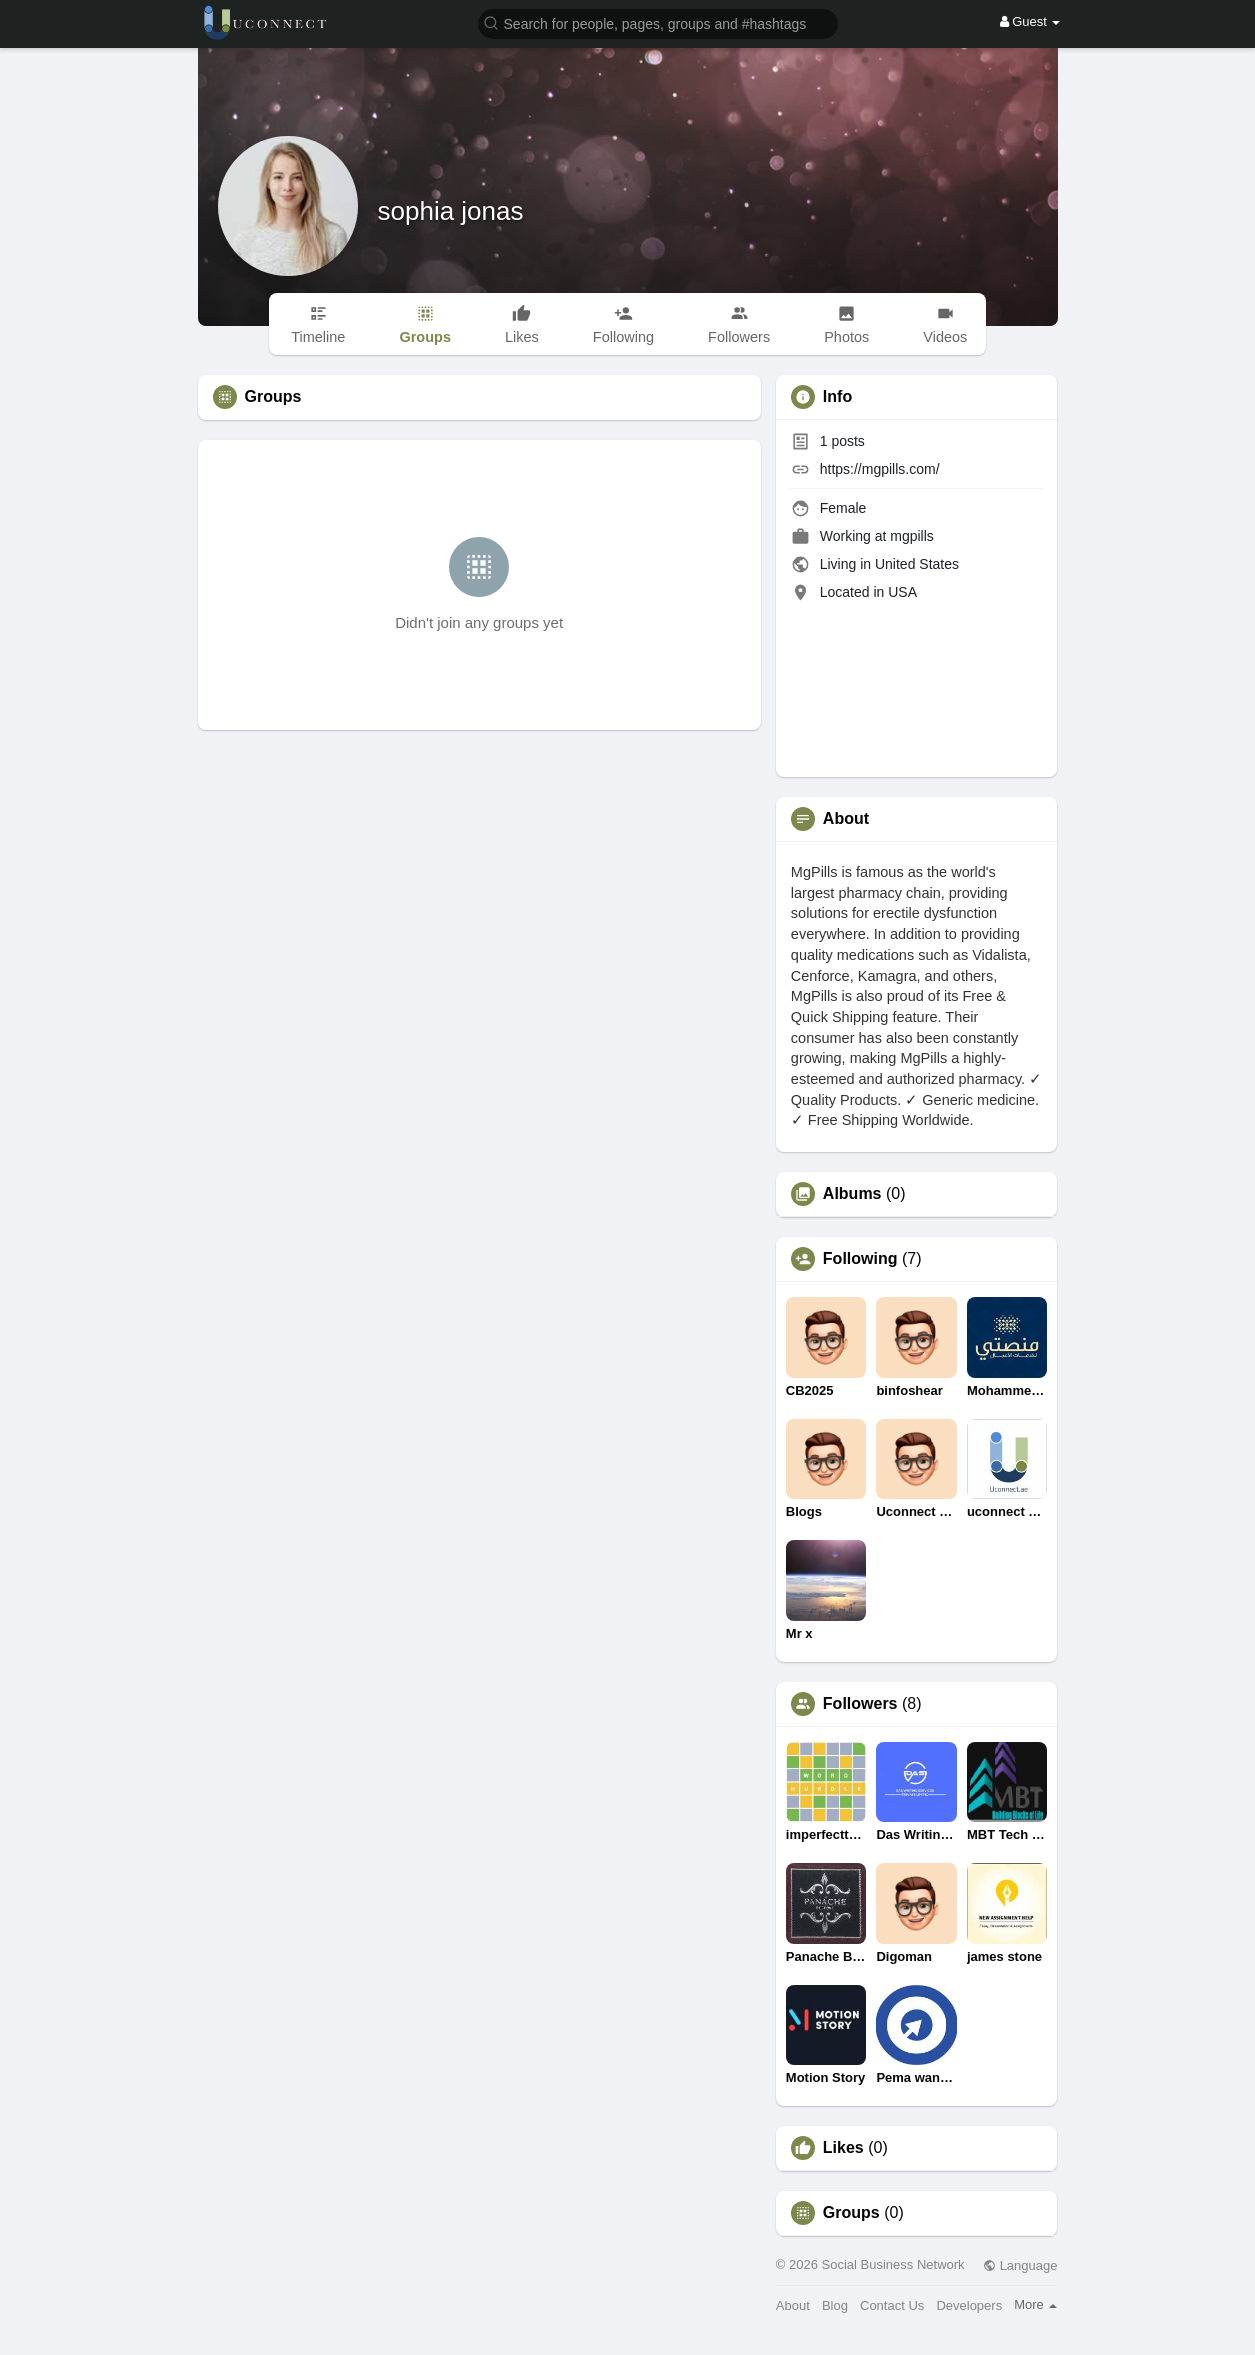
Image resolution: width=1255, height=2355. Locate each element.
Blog (835, 2305)
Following (860, 1259)
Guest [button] (1030, 21)
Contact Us (892, 2305)
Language (1020, 2265)
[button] (658, 22)
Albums (852, 1194)
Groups (851, 2213)
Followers (860, 1704)
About (793, 2305)
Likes (843, 2148)
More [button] (1035, 2304)
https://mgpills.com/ (880, 469)
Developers (969, 2305)
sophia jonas (451, 211)
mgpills (912, 536)
